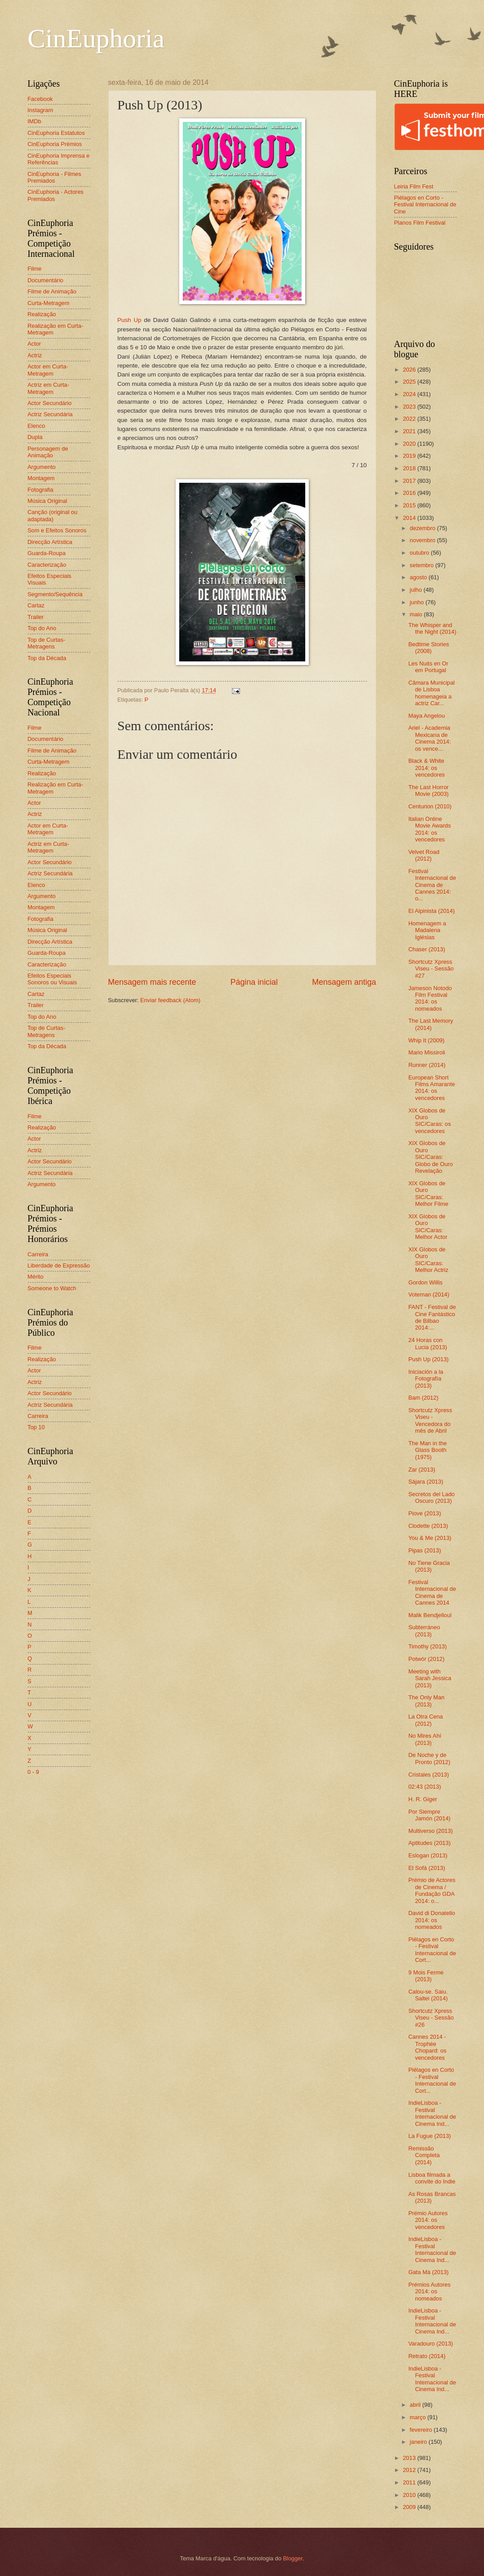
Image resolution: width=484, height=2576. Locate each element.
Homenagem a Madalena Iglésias (427, 930)
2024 (410, 394)
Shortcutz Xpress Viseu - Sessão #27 (431, 968)
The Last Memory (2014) (430, 1024)
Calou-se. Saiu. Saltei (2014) (428, 1995)
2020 (410, 443)
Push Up (130, 320)
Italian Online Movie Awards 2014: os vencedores (429, 829)
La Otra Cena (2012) (425, 1720)
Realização (42, 314)
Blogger (293, 2558)
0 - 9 (33, 1772)
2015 (410, 505)
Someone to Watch (52, 1288)
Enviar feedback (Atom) (170, 1000)
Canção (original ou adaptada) (53, 515)
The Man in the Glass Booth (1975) (427, 1450)
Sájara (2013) (425, 1481)
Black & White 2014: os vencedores (426, 767)
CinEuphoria (96, 38)
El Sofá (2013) (426, 1868)
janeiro (419, 2441)
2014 (410, 517)
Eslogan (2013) (427, 1855)
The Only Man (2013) (426, 1700)
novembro (423, 540)
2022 (410, 418)
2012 (410, 2470)
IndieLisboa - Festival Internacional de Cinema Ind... (432, 2113)
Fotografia (41, 489)
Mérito (36, 1276)
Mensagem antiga (344, 982)
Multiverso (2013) (430, 1830)
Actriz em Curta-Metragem (48, 388)
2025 (410, 381)
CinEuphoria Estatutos (56, 133)
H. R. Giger (422, 1799)
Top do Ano (42, 628)
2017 (410, 480)
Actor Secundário (50, 403)
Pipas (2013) (424, 1550)
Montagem (41, 478)
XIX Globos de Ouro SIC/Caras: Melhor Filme (428, 1193)
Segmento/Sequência (55, 594)
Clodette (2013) (428, 1525)
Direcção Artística (50, 542)
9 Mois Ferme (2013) (426, 1975)
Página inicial (254, 982)
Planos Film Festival (420, 222)
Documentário (45, 280)
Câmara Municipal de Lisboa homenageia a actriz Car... (431, 693)
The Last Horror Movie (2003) (428, 790)
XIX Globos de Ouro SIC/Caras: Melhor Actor (427, 1226)
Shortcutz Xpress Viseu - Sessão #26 (431, 2017)
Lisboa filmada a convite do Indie (431, 2178)
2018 (410, 468)
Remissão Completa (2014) (424, 2155)
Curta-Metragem (49, 303)
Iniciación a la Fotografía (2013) (425, 1378)
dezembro (423, 528)
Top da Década (47, 658)
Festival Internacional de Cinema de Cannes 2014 (432, 1592)
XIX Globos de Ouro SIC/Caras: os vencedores (429, 1120)
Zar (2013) (421, 1469)
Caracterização (47, 564)
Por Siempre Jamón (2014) (429, 1815)
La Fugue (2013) (429, 2136)
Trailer (36, 617)
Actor (34, 343)
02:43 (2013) (424, 1786)
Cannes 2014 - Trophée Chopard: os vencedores (427, 2047)
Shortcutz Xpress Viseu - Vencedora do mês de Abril (430, 1420)
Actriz (35, 355)
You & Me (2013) (429, 1538)
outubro (420, 552)
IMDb (35, 121)
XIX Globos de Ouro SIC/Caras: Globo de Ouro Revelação (430, 1157)
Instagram (40, 110)
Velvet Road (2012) (423, 855)
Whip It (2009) (426, 1040)
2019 (410, 455)
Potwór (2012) (426, 1659)
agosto (419, 577)
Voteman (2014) (429, 1294)
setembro (422, 565)
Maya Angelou (426, 715)
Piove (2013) (424, 1513)
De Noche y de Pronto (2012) (429, 1758)
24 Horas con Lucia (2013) (427, 1343)
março (418, 2417)
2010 (410, 2495)
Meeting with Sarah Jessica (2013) (429, 1678)
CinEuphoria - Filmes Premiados (54, 177)
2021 (410, 431)
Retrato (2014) (427, 2356)
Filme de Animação (52, 291)
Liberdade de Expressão (59, 1265)
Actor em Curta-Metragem (48, 369)
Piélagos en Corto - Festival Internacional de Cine (425, 204)
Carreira (38, 1254)
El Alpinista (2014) (431, 910)
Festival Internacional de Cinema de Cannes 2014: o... (432, 885)
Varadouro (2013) (430, 2343)
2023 (410, 406)
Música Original (47, 501)
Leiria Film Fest (413, 186)
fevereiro (422, 2429)
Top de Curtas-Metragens (46, 643)
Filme (35, 268)
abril (416, 2404)
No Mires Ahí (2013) (425, 1739)
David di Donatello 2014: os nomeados (431, 1920)
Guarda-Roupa (47, 553)
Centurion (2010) (430, 806)
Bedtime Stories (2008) (428, 647)
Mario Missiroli (426, 1052)
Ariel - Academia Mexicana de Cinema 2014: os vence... (429, 738)
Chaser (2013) (426, 949)
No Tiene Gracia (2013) (429, 1566)
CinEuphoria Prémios (55, 144)
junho (417, 602)
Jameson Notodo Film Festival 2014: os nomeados (430, 998)
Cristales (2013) (428, 1774)
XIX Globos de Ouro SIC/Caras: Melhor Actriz (428, 1259)
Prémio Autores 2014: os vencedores (428, 2220)
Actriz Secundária (50, 414)
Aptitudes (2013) (429, 1843)
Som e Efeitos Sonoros (57, 530)
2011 (410, 2482)
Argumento (42, 467)
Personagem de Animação (48, 452)
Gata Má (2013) (428, 2272)
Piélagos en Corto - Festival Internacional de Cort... (432, 1949)
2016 (410, 492)
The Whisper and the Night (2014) (432, 628)
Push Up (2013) (428, 1359)
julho (417, 589)
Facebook (40, 99)
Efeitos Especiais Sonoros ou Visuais (52, 979)
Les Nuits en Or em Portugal (428, 666)
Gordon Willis (425, 1282)
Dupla (35, 437)
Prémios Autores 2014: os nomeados (429, 2291)
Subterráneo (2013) (424, 1630)
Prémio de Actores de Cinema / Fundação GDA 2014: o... (431, 1890)
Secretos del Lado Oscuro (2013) (431, 1497)
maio (417, 614)
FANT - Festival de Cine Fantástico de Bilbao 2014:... (432, 1317)
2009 (410, 2507)
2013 (410, 2458)
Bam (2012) (423, 1397)
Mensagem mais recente (152, 982)
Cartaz (36, 605)
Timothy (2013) (427, 1646)
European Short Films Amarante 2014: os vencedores (431, 1087)
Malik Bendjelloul (430, 1615)
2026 (410, 369)
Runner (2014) (427, 1065)
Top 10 (36, 1427)
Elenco (36, 425)
